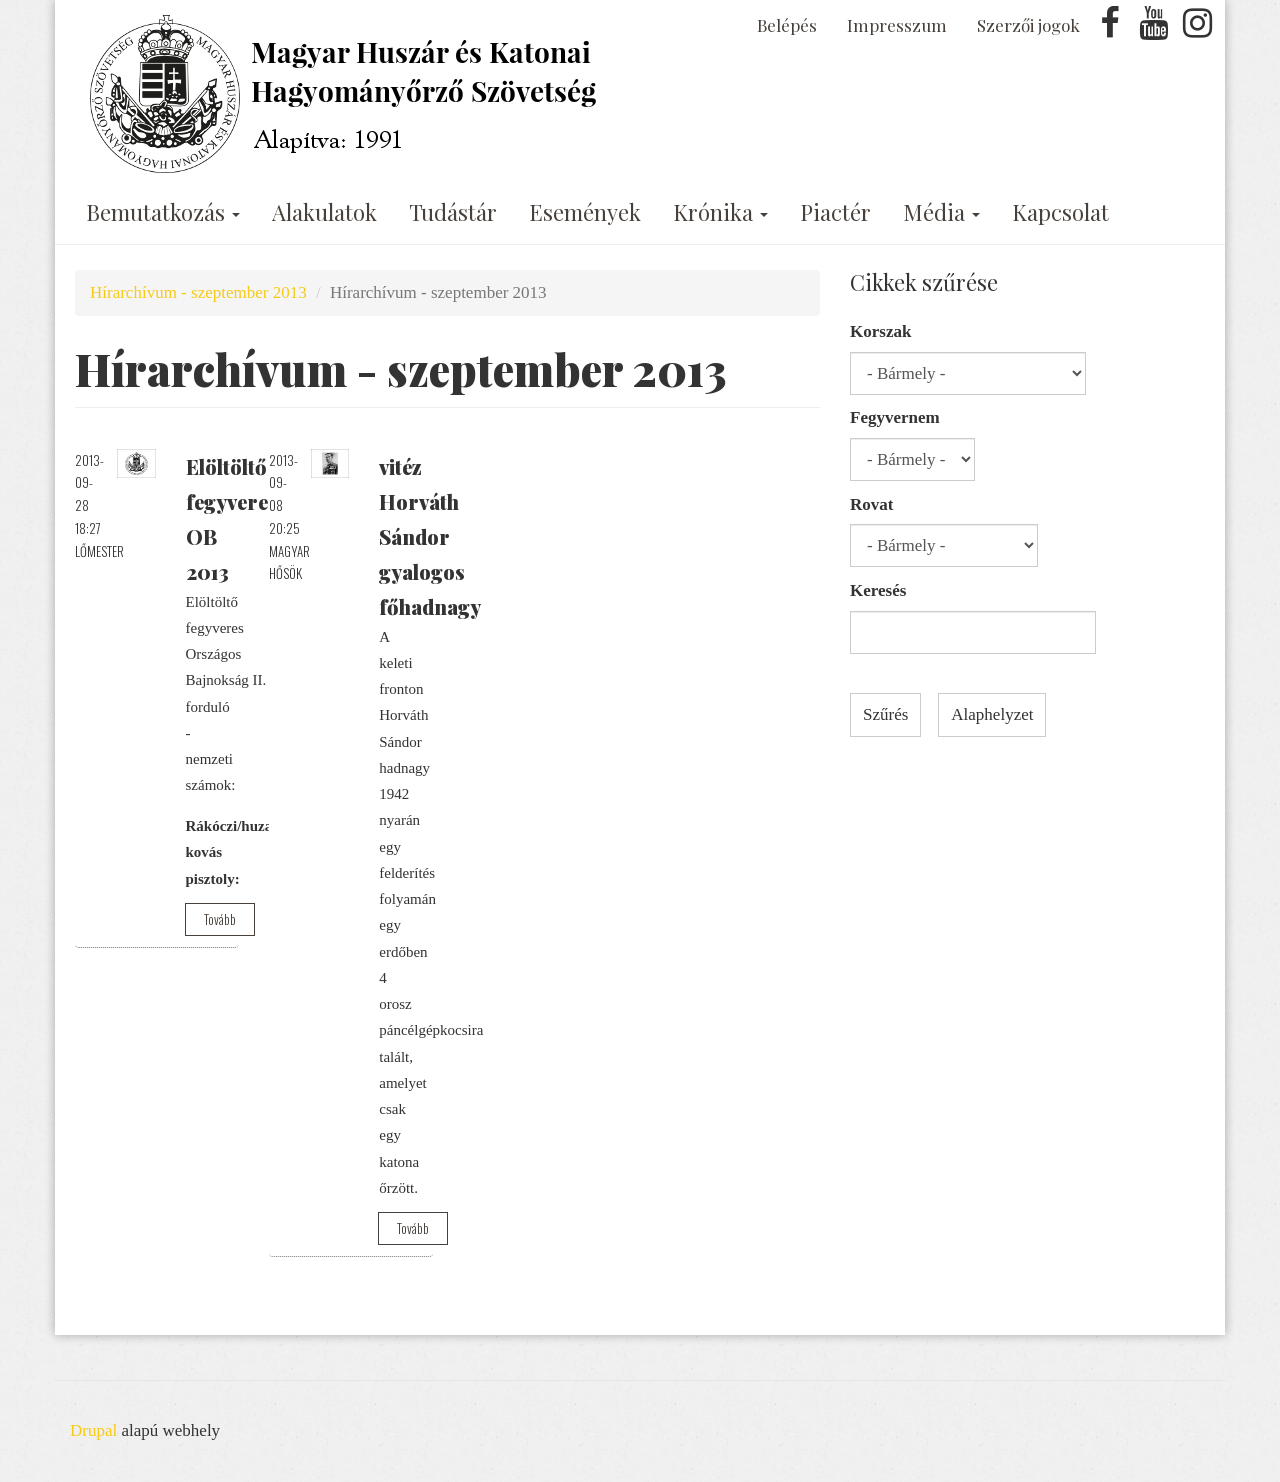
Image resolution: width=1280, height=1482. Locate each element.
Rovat (871, 504)
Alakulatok (324, 212)
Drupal (93, 1430)
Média (941, 212)
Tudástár (453, 212)
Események (585, 212)
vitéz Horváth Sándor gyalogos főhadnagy (430, 536)
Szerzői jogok (1028, 25)
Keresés (878, 590)
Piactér (835, 212)
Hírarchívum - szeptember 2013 (198, 292)
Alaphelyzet (992, 714)
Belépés (787, 25)
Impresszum (897, 25)
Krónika (720, 212)
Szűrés (885, 714)
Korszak (880, 331)
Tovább (220, 919)
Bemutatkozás (163, 212)
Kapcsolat (1060, 212)
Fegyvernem (895, 417)
